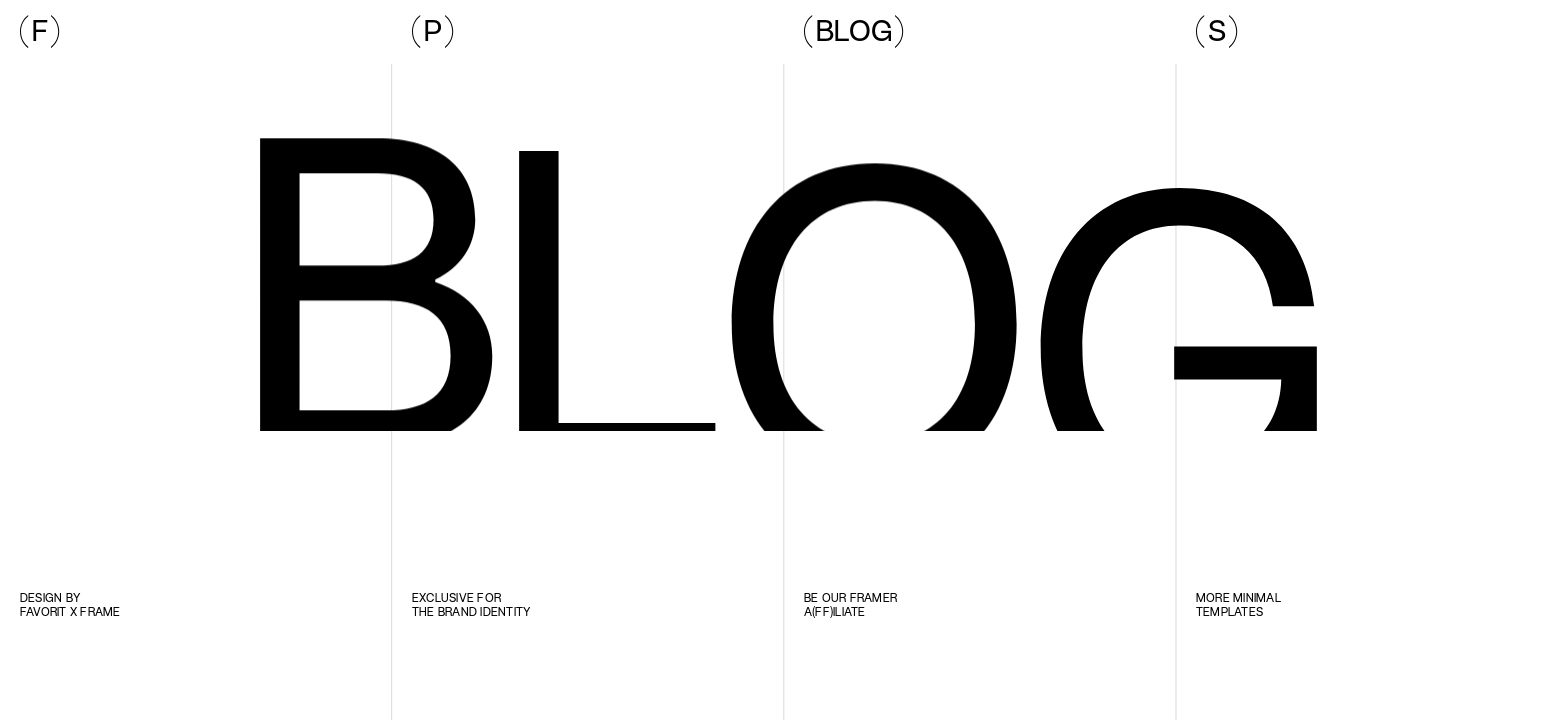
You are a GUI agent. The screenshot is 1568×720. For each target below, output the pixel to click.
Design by (51, 597)
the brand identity (471, 611)
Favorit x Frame (70, 611)
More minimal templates (1240, 604)
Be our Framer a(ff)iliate (852, 604)
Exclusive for (456, 597)
